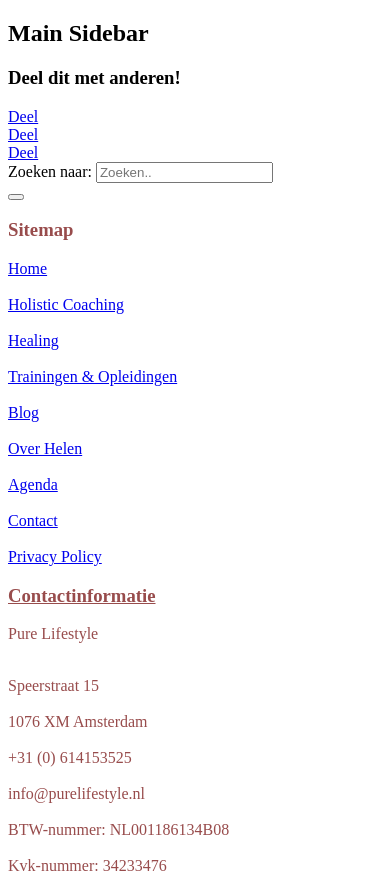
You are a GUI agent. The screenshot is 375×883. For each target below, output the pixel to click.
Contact (33, 520)
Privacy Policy (55, 556)
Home (27, 268)
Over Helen (45, 448)
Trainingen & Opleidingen (92, 376)
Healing (33, 340)
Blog (23, 412)
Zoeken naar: (50, 171)
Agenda (33, 484)
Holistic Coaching (66, 304)
